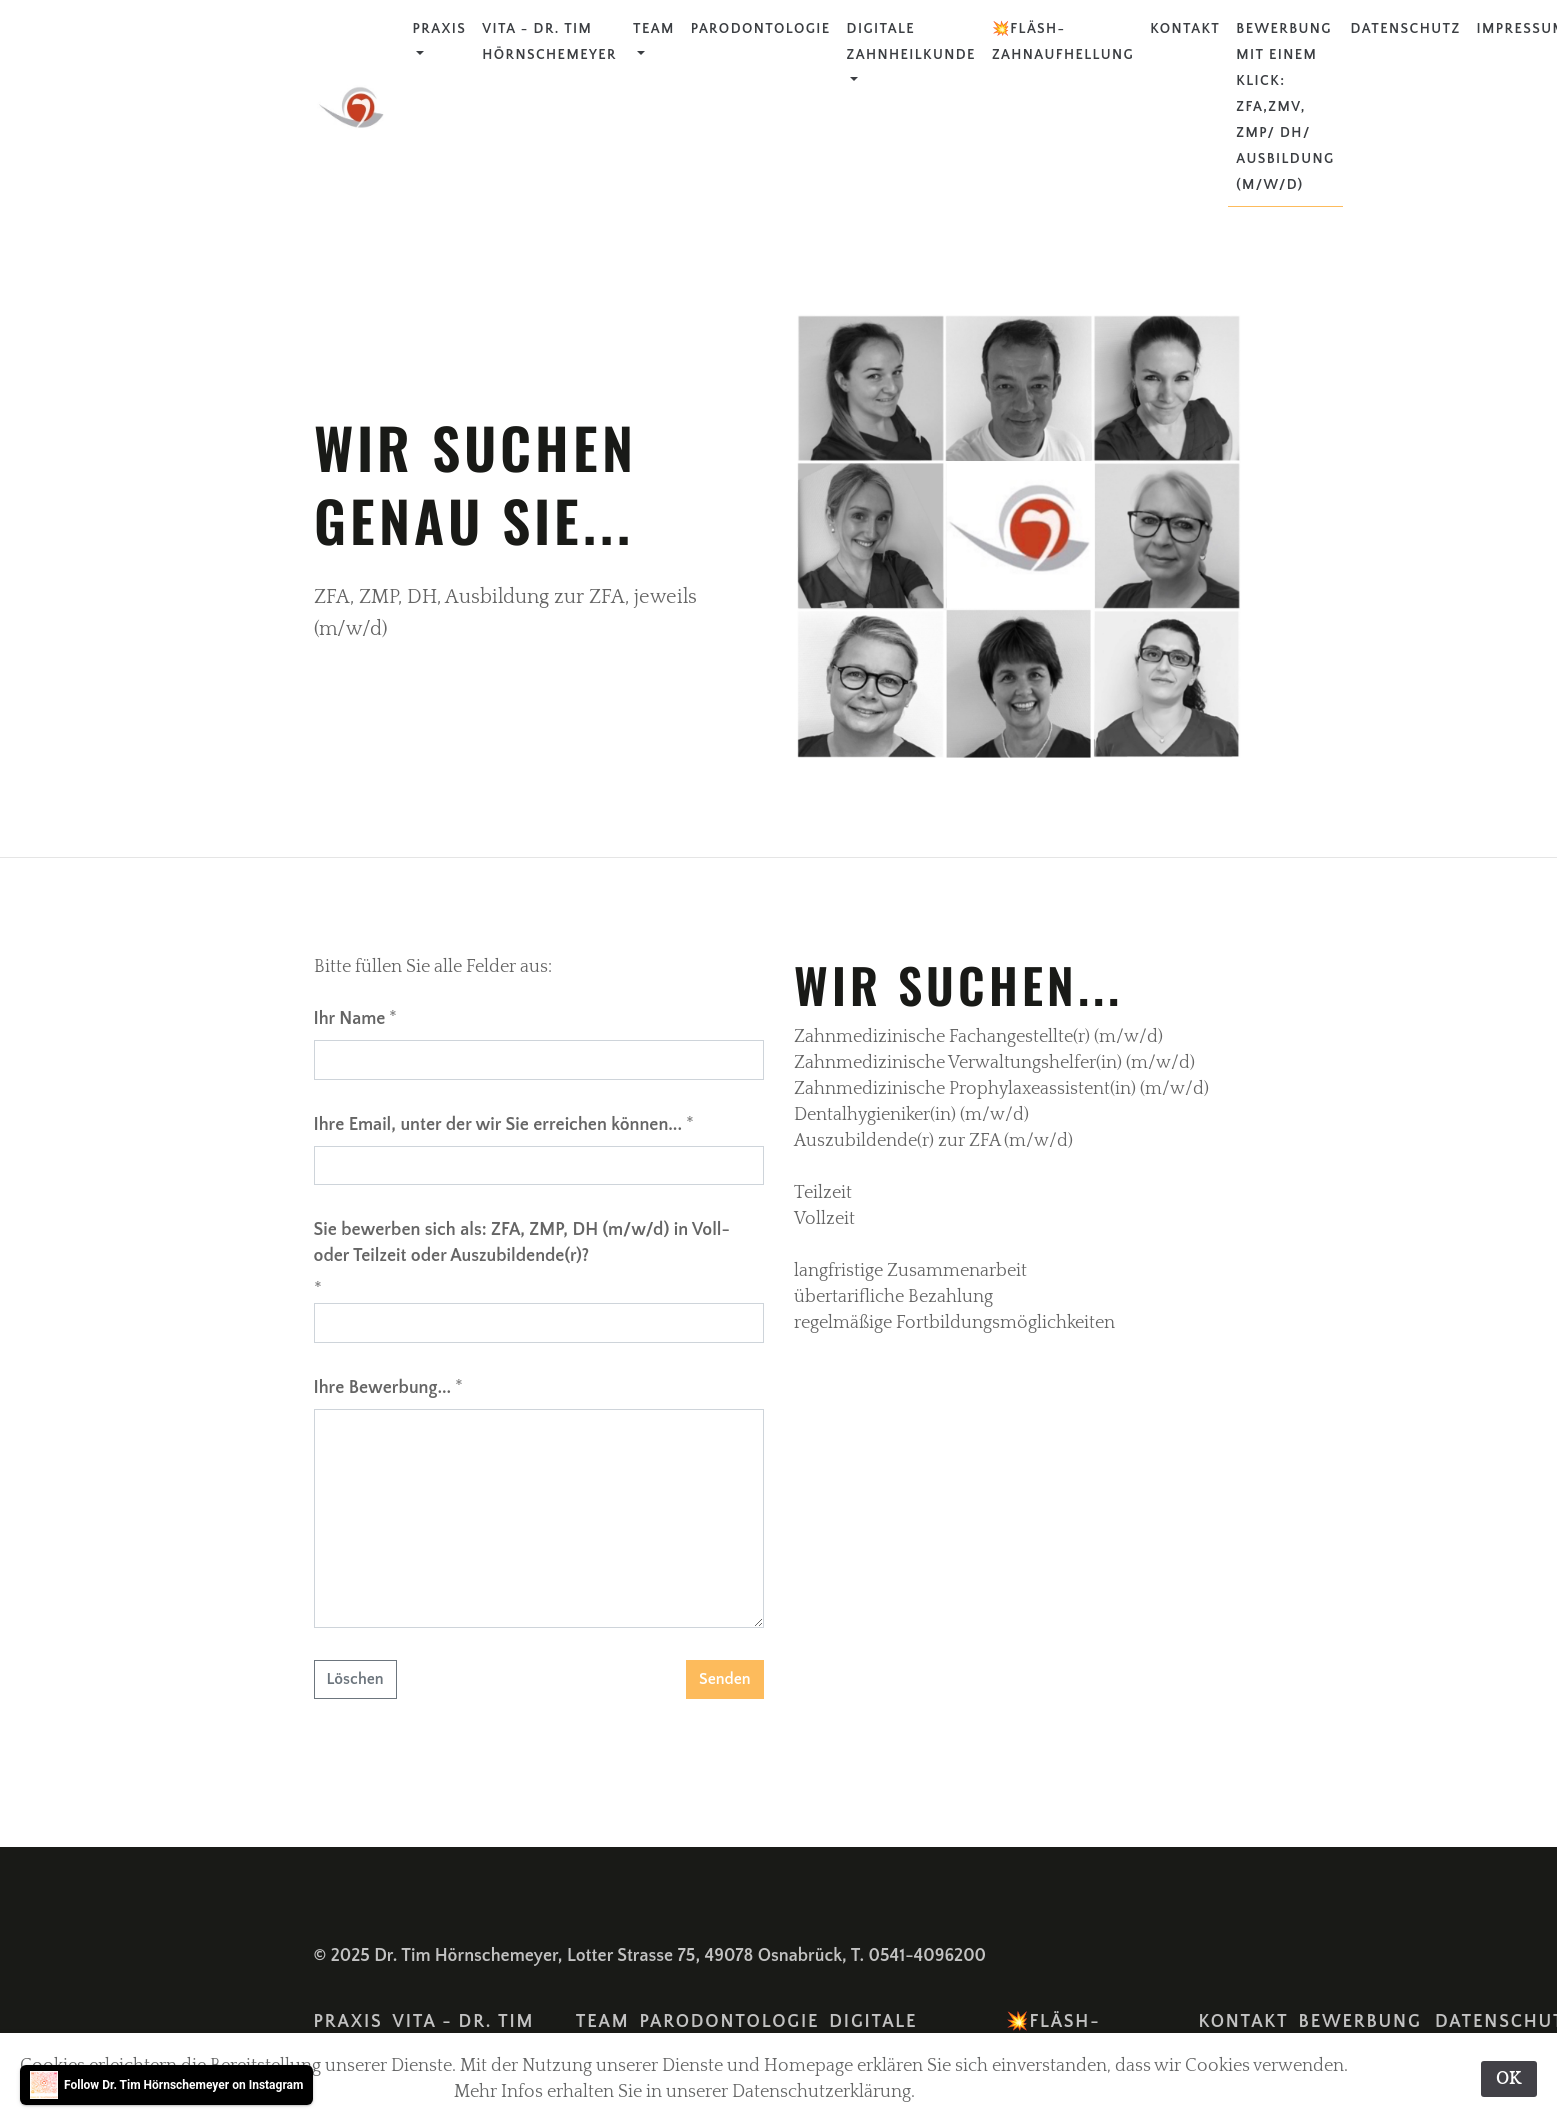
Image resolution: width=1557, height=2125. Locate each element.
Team (654, 29)
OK (1509, 2079)
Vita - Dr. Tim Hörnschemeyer (549, 42)
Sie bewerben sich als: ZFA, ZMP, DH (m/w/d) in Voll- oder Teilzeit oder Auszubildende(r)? (522, 1243)
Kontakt (1185, 29)
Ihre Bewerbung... (383, 1388)
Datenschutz (1406, 29)
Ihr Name (350, 1019)
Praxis (440, 29)
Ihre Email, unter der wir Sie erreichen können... (498, 1125)
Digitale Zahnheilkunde (911, 42)
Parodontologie (761, 29)
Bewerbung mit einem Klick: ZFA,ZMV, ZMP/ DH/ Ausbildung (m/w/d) (1285, 107)
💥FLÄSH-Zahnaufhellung (1063, 42)
